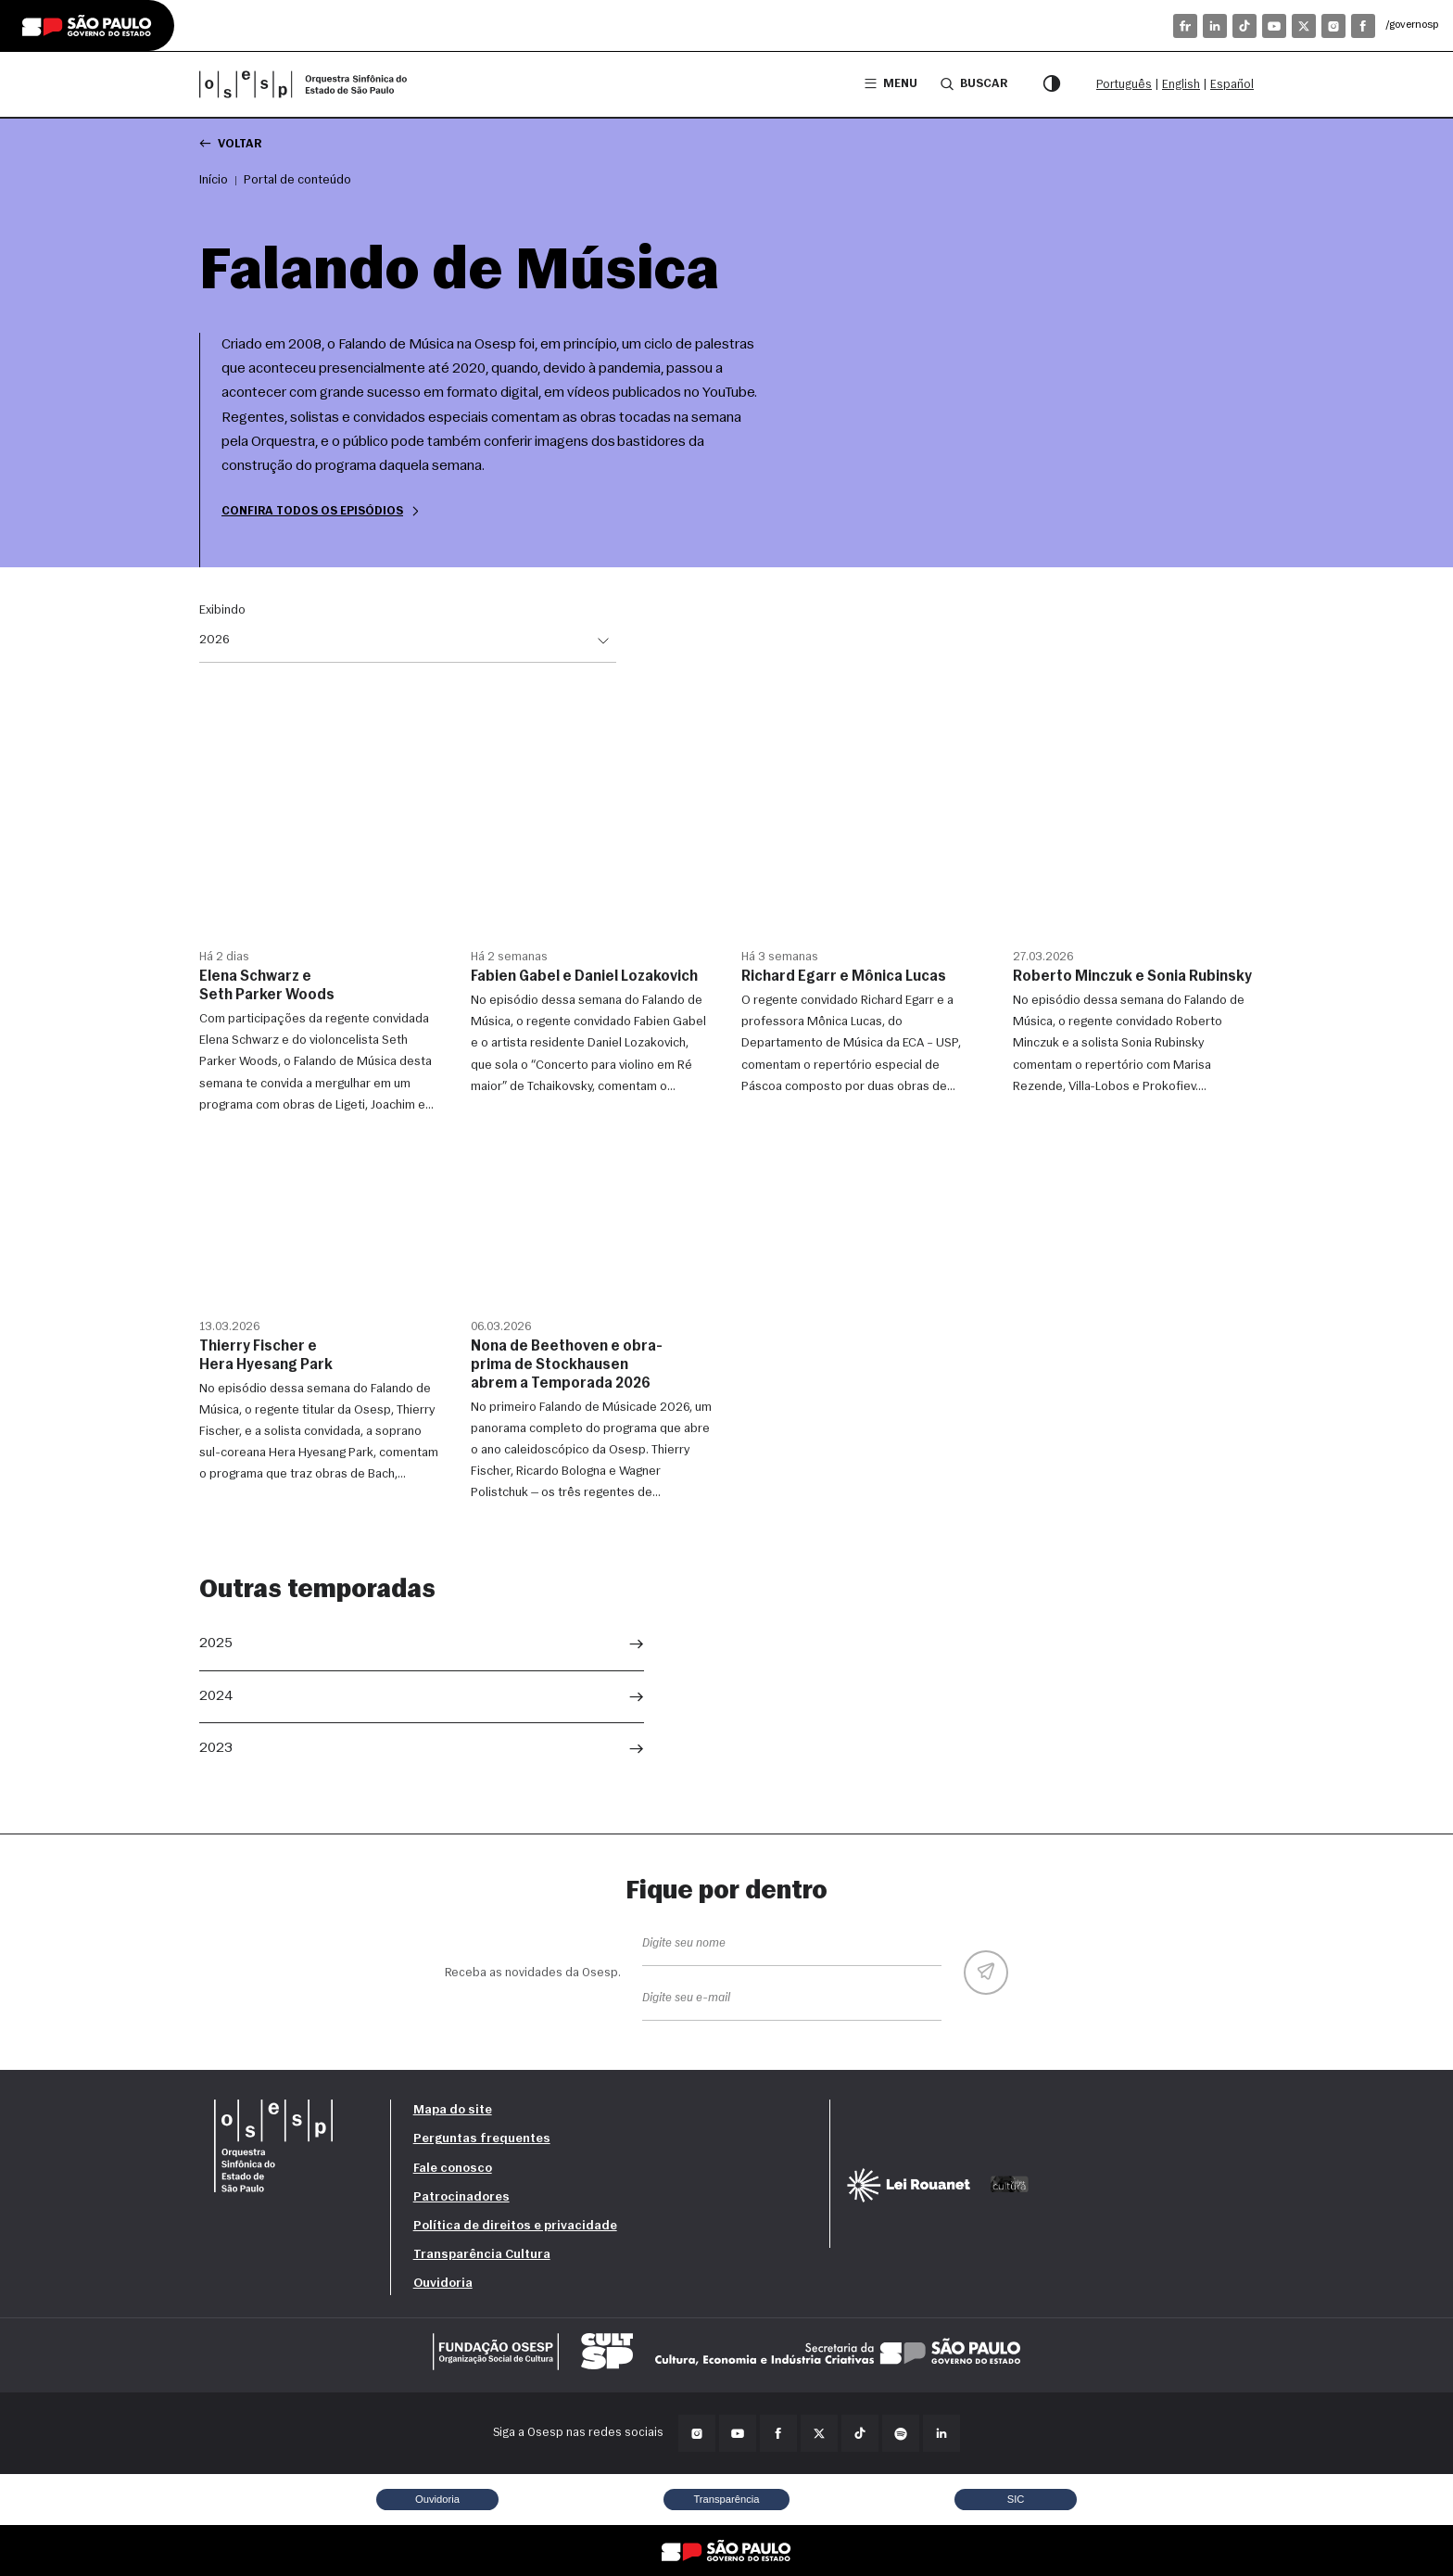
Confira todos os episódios (321, 511)
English (1181, 85)
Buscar (974, 83)
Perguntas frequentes (481, 2139)
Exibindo (222, 610)
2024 (216, 1696)
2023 (216, 1748)
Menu (891, 84)
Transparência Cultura (481, 2255)
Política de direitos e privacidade (515, 2226)
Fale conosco (452, 2169)
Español (1232, 85)
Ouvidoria (443, 2283)
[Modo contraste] (1052, 84)
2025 (216, 1643)
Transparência (726, 2499)
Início (213, 180)
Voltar (230, 143)
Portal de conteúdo (297, 180)
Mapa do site (452, 2110)
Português (1124, 85)
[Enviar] (986, 1972)
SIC (1016, 2499)
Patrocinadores (461, 2197)
